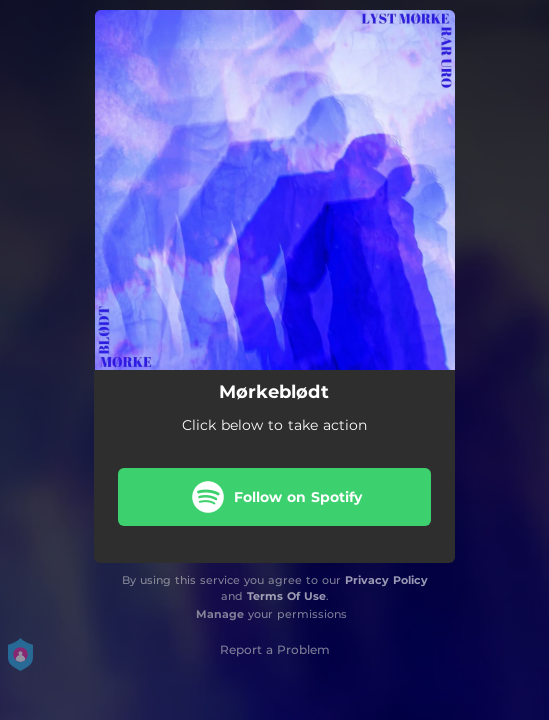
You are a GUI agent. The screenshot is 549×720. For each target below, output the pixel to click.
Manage (220, 614)
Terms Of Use (286, 596)
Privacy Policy (386, 580)
